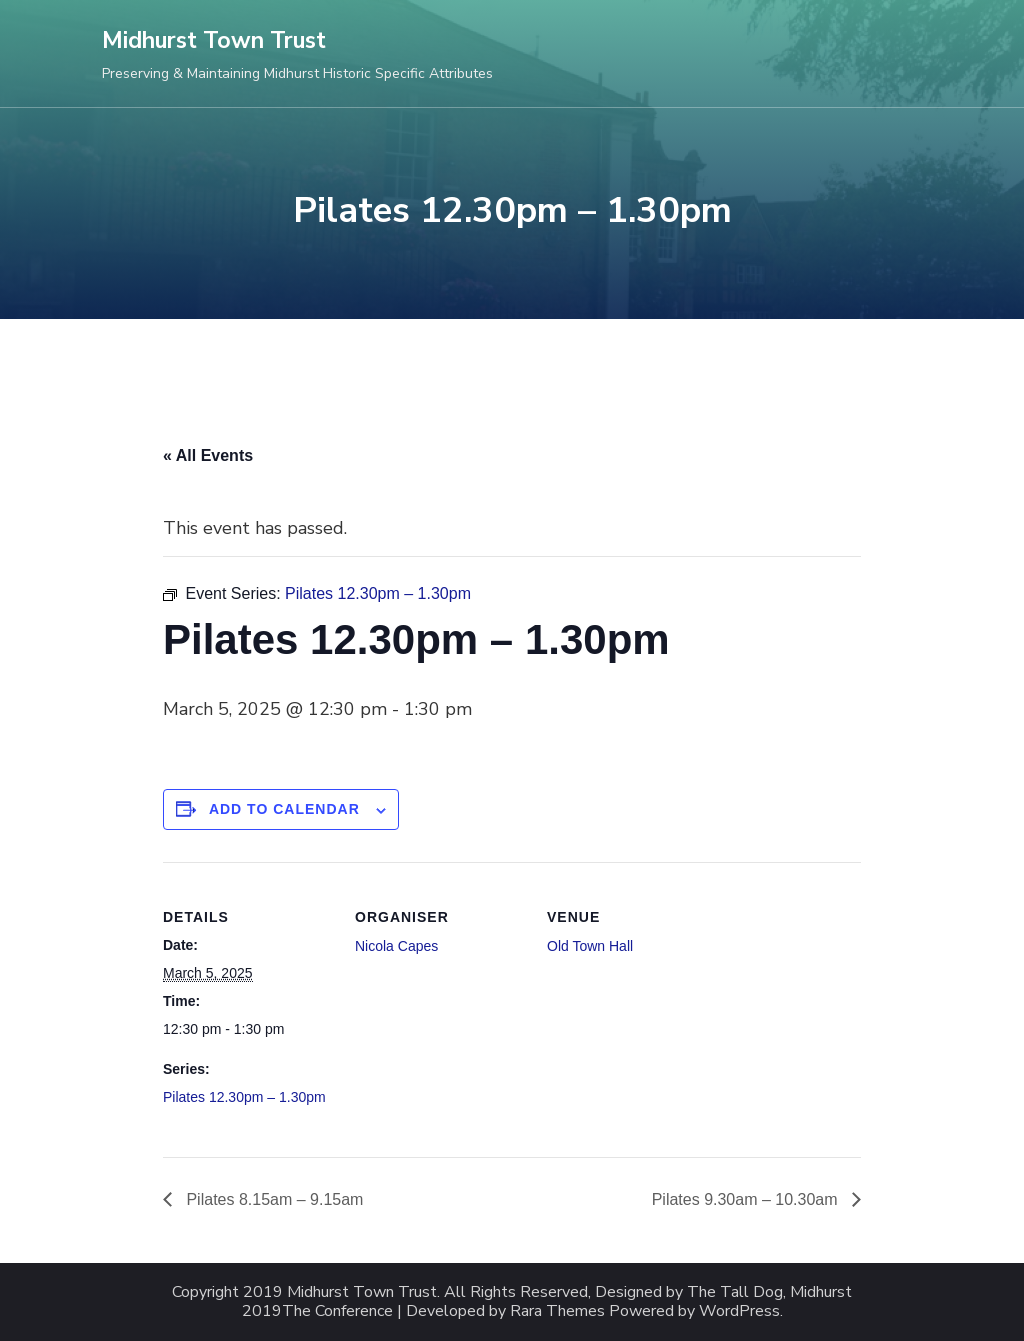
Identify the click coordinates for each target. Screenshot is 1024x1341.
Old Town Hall (590, 946)
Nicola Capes (396, 946)
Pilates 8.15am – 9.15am (272, 1199)
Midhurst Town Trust (214, 40)
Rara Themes (557, 1311)
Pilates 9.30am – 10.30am (747, 1199)
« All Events (208, 455)
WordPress (739, 1311)
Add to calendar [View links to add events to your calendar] (284, 809)
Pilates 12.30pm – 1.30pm (244, 1097)
